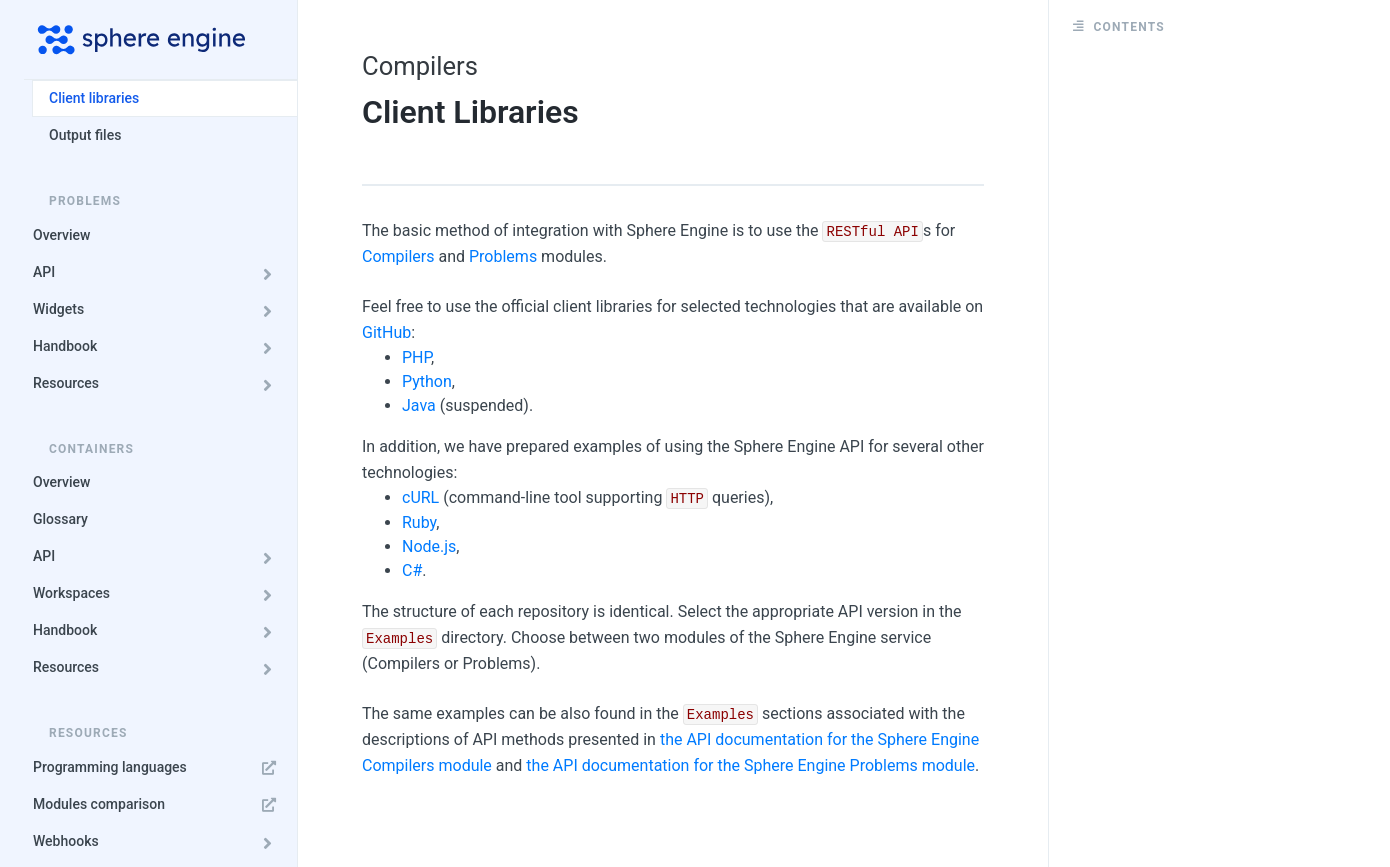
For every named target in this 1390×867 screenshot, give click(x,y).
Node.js (429, 546)
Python (427, 381)
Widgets (158, 309)
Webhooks (158, 841)
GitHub (386, 332)
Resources (158, 383)
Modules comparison (158, 804)
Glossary (60, 519)
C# (412, 570)
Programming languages (158, 767)
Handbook (158, 346)
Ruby (419, 522)
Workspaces (158, 593)
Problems (503, 256)
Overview (61, 235)
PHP (416, 357)
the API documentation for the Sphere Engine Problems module (750, 765)
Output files (85, 135)
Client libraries (94, 98)
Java (419, 405)
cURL (420, 497)
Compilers (398, 256)
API (158, 272)
